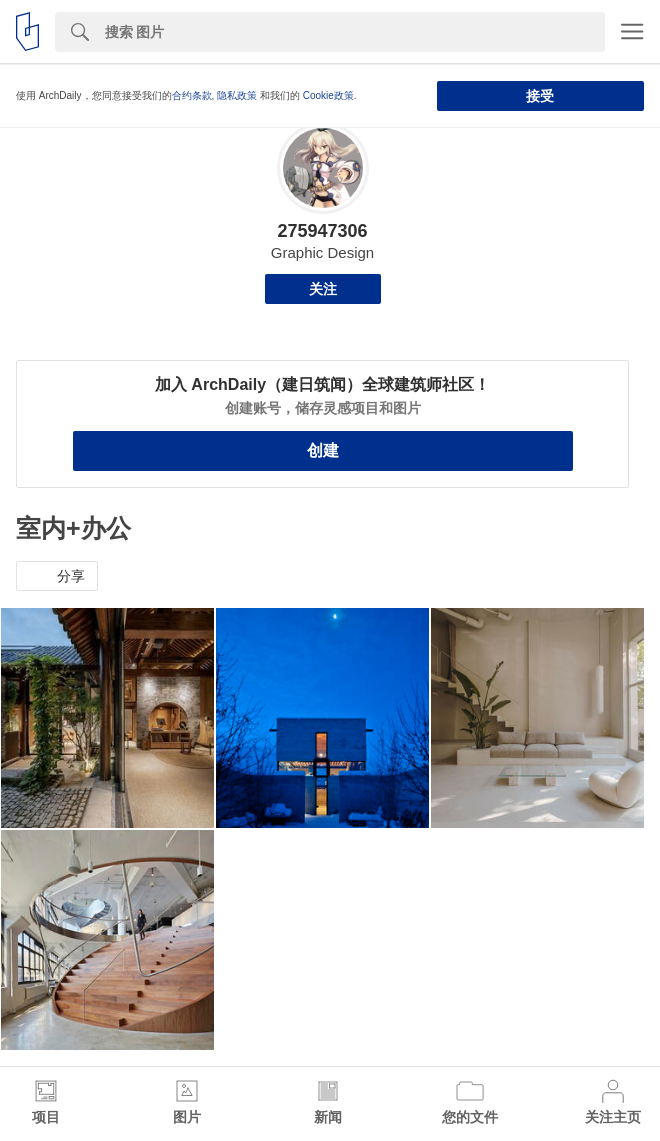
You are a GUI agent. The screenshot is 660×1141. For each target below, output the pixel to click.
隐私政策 (237, 95)
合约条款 (192, 95)
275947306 (322, 231)
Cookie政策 (328, 95)
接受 (540, 96)
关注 (323, 289)
